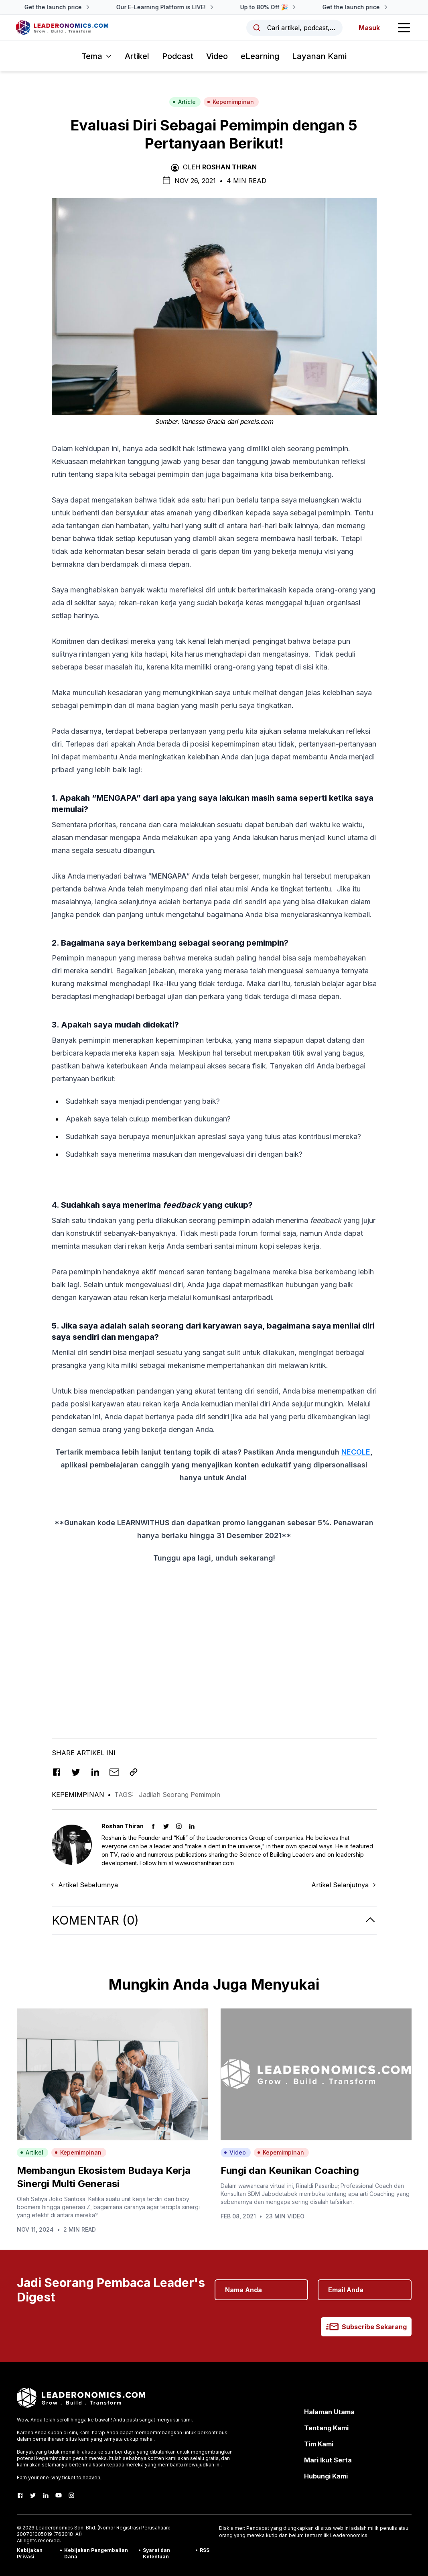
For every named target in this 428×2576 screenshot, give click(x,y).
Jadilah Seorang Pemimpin (179, 1795)
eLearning (260, 56)
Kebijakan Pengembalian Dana (96, 2553)
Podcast (177, 56)
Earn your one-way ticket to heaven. (59, 2477)
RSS (204, 2550)
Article (184, 101)
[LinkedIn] (46, 2495)
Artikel (137, 56)
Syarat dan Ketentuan (156, 2553)
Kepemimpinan (230, 101)
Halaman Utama (329, 2412)
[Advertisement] (214, 1649)
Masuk (369, 28)
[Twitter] (33, 2495)
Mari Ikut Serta (328, 2460)
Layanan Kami (319, 56)
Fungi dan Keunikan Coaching (290, 2170)
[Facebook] (20, 2495)
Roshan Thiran (229, 167)
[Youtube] (58, 2495)
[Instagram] (71, 2495)
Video (217, 56)
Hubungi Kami (326, 2476)
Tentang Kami (326, 2428)
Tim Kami (318, 2444)
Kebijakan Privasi (30, 2553)
